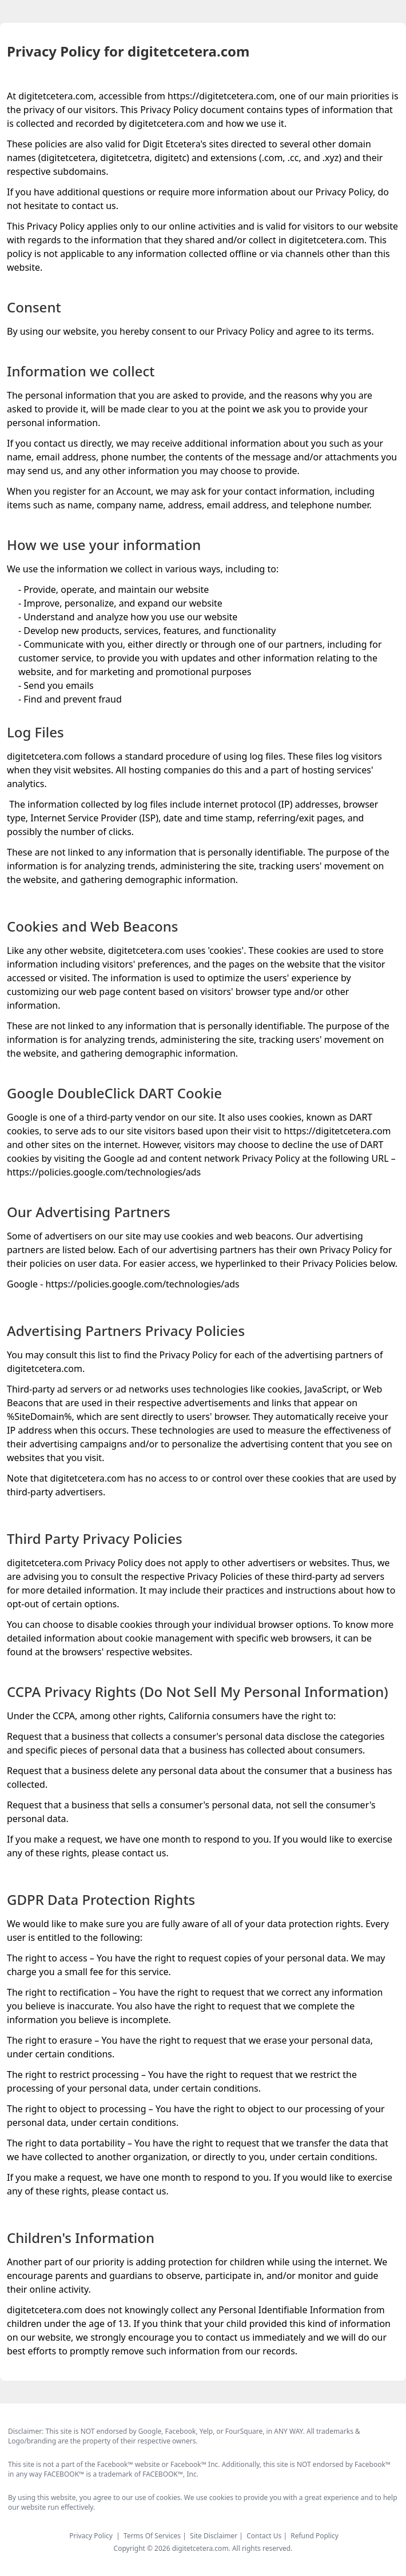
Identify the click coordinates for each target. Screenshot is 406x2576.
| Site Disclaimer (210, 2536)
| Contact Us (261, 2536)
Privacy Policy (90, 2536)
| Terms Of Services (149, 2536)
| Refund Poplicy (311, 2536)
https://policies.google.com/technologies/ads (104, 1172)
